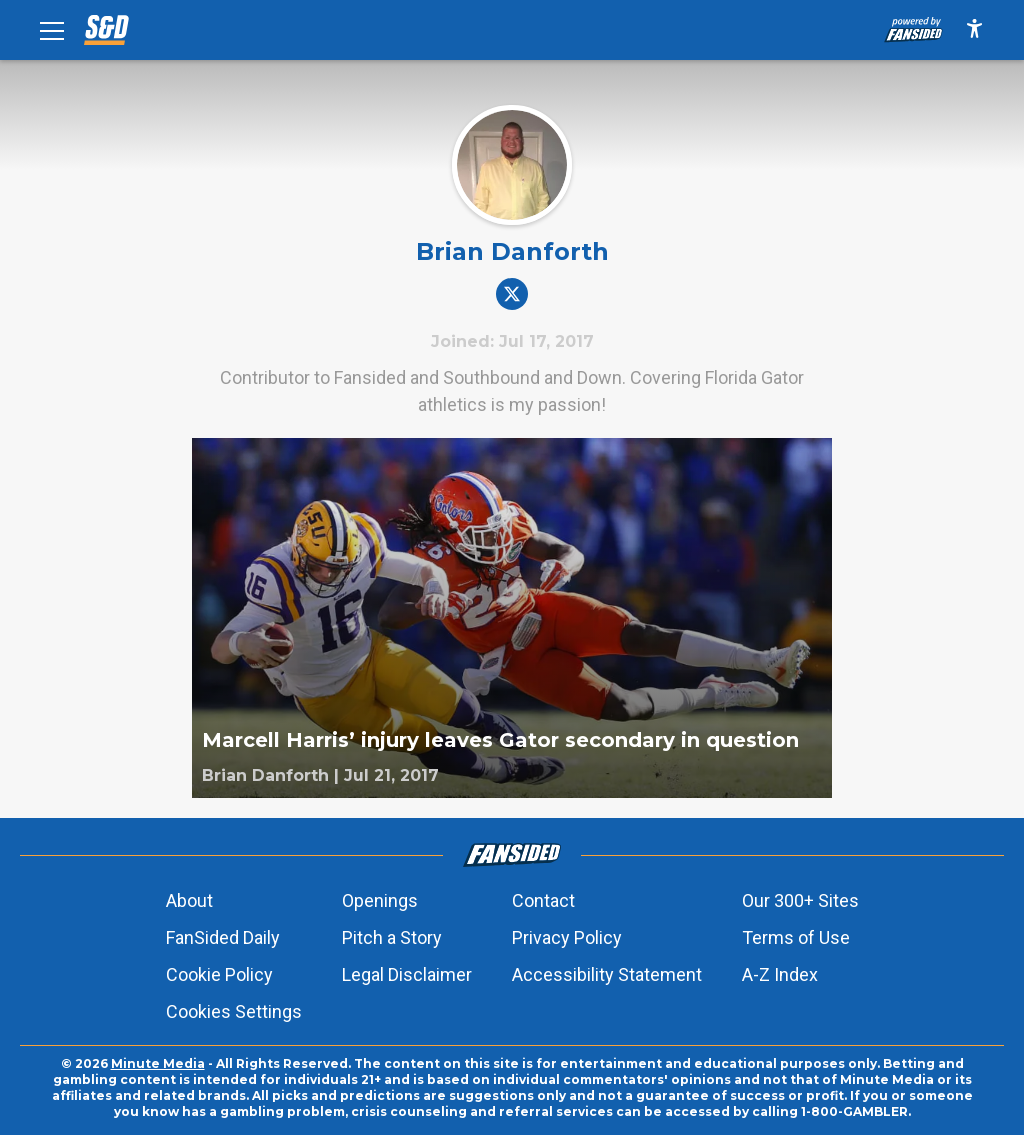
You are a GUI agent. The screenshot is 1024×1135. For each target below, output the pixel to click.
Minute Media (158, 1063)
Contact (543, 900)
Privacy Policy (567, 937)
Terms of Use (796, 937)
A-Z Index (780, 974)
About (189, 900)
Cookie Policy (219, 974)
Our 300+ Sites (800, 900)
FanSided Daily (223, 937)
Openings (380, 900)
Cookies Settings (234, 1011)
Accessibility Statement (607, 974)
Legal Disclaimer (407, 974)
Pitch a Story (392, 937)
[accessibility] (974, 30)
